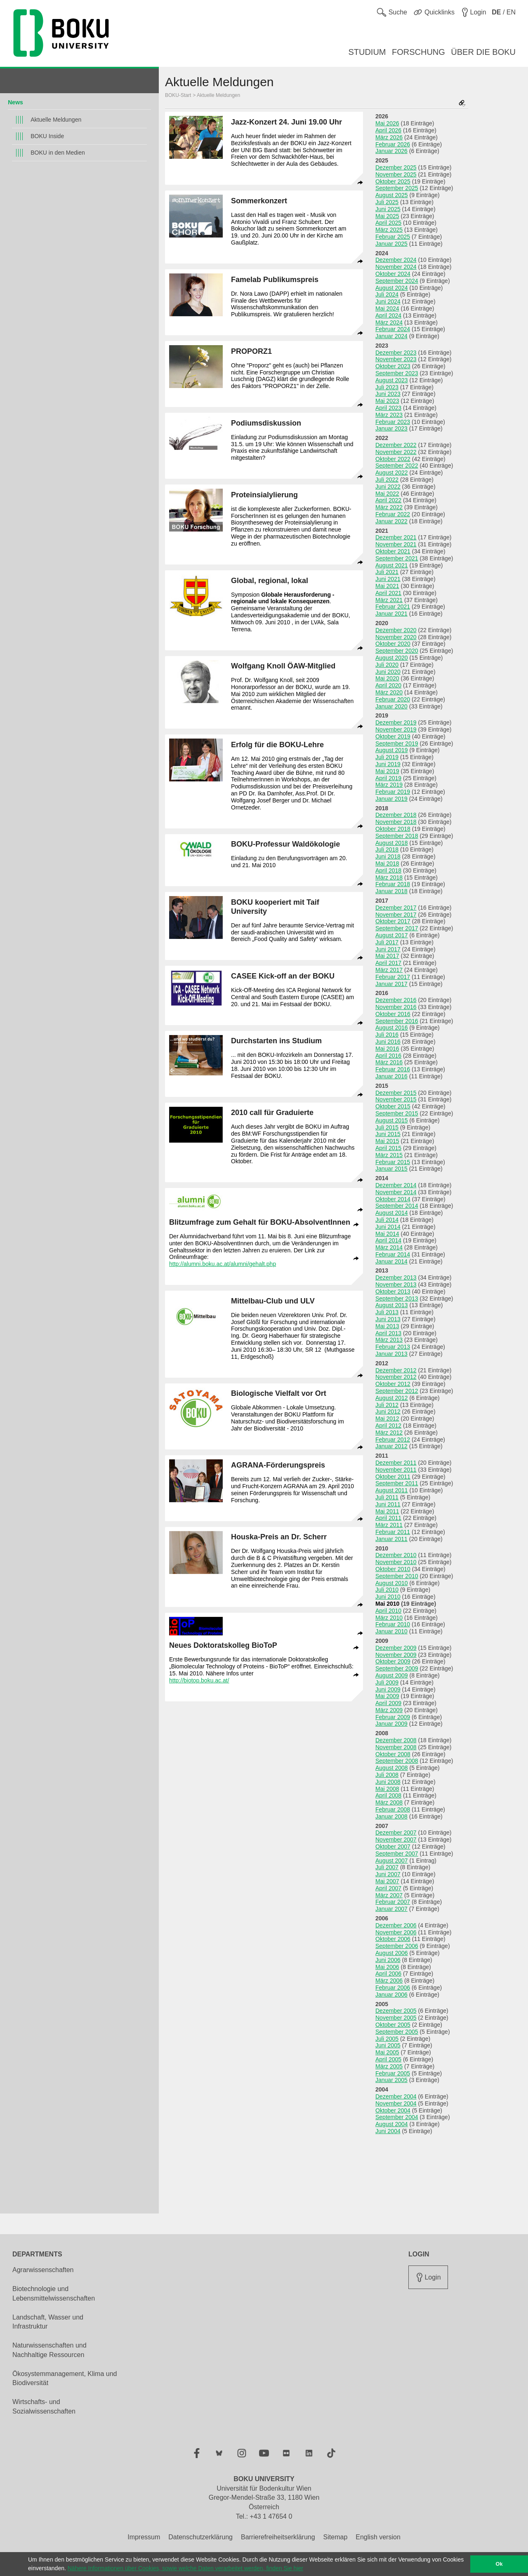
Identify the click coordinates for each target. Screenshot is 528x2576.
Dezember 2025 (396, 167)
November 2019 (396, 729)
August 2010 (391, 1583)
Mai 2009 (387, 1696)
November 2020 (396, 637)
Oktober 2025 (392, 181)
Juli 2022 (386, 479)
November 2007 (396, 1839)
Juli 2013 (386, 1312)
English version (378, 2537)
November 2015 (396, 1099)
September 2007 (396, 1853)
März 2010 (389, 1617)
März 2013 (389, 1339)
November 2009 (396, 1654)
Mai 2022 (387, 493)
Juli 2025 (386, 202)
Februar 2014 (392, 1254)
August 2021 (391, 565)
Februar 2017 (392, 977)
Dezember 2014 (396, 1185)
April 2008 (388, 1795)
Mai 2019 (387, 771)
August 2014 (391, 1212)
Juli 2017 (386, 942)
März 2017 (389, 970)
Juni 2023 (388, 394)
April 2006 (388, 1973)
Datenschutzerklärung (200, 2537)
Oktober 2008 (392, 1754)
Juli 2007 (386, 1867)
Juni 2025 (388, 209)
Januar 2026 (391, 151)
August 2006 (391, 1953)
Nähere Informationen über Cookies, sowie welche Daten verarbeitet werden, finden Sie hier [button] (185, 2568)
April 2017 (388, 963)
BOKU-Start (178, 95)
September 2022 (396, 465)
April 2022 (388, 500)
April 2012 (388, 1425)
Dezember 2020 (396, 630)
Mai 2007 (387, 1881)
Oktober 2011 (392, 1476)
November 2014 (396, 1192)
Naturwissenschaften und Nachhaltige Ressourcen (49, 2350)
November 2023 (396, 359)
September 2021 (396, 558)
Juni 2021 (388, 579)
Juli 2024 (386, 294)
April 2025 (388, 222)
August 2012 (391, 1398)
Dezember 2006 (396, 1925)
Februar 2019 (392, 791)
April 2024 (388, 315)
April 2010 (388, 1610)
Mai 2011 (387, 1511)
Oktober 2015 (392, 1106)
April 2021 (388, 593)
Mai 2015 (387, 1141)
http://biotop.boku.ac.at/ (199, 1680)
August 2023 (391, 380)
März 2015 (389, 1155)
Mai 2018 (387, 863)
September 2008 (396, 1760)
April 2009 (388, 1703)
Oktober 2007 (392, 1846)
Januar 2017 (391, 984)
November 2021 (396, 544)
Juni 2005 (388, 2045)
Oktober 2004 (392, 2110)
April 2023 (388, 408)
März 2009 (389, 1710)
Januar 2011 (391, 1539)
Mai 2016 (387, 1048)
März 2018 (389, 877)
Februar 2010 (392, 1624)
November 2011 (396, 1469)
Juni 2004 (388, 2131)
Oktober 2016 (392, 1014)
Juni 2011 (388, 1504)
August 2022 (391, 472)
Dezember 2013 (396, 1277)
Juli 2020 (386, 664)
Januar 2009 (391, 1723)
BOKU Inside (47, 136)
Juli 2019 (386, 757)
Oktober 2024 (392, 274)
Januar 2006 (391, 1994)
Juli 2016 (386, 1034)
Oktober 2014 (392, 1199)
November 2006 (396, 1932)
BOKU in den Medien (58, 152)
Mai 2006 (387, 1967)
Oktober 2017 (392, 921)
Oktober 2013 (392, 1291)
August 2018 (391, 843)
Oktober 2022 (392, 459)
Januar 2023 (391, 428)
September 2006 (396, 1946)
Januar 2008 (391, 1816)
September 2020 (396, 650)
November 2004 (396, 2103)
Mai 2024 (387, 308)
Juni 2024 (388, 301)
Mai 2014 (387, 1233)
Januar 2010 (391, 1631)
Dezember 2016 (396, 1000)
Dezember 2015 (396, 1092)
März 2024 (389, 322)
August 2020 (391, 657)
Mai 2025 (387, 216)
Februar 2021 (392, 606)
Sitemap (335, 2537)
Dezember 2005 (396, 2010)
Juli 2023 (386, 387)
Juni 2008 (388, 1781)
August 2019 (391, 750)
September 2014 (396, 1205)
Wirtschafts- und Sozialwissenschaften (43, 2406)
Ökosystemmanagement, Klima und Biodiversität (64, 2378)
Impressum (143, 2537)
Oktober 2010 (392, 1569)
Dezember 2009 (396, 1647)
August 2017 (391, 935)
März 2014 (389, 1247)
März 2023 (389, 415)
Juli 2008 (386, 1774)
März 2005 (389, 2066)
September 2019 (396, 743)
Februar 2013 (392, 1346)
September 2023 (396, 373)
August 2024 (391, 288)
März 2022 (389, 507)
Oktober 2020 (392, 643)
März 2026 (389, 137)
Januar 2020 (391, 706)
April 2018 (388, 870)
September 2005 (396, 2031)
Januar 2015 (391, 1168)
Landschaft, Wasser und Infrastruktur (47, 2322)
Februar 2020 (392, 699)
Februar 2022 (392, 514)
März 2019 (389, 784)
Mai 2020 (387, 678)
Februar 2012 (392, 1439)
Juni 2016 (388, 1041)
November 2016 (396, 1007)
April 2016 (388, 1055)
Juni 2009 (388, 1689)
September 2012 (396, 1391)
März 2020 (389, 692)
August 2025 (391, 195)
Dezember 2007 (396, 1832)
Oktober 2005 (392, 2024)
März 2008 (389, 1802)
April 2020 (388, 685)
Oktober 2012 (392, 1384)
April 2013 (388, 1333)
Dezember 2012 (396, 1370)
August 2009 (391, 1675)
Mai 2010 (387, 1603)
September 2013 (396, 1298)
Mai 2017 (387, 956)
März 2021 (389, 600)
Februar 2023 (392, 422)
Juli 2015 (386, 1127)
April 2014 (388, 1240)
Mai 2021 (387, 586)
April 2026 (388, 130)
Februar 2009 (392, 1717)
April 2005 (388, 2059)
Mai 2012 (387, 1418)
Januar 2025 (391, 243)
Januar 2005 (391, 2080)
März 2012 (389, 1432)
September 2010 (396, 1576)
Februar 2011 (392, 1532)
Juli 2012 (386, 1405)
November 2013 (396, 1284)
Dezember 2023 (396, 352)
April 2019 (388, 778)
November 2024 (396, 266)
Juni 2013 (388, 1319)
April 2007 (388, 1888)
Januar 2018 (391, 891)
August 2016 (391, 1027)
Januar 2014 (391, 1261)
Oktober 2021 (392, 551)
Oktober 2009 (392, 1661)
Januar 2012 (391, 1446)
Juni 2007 (388, 1874)
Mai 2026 (387, 123)
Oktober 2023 (392, 366)
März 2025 (389, 229)
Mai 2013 (387, 1326)
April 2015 (388, 1148)
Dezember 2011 (396, 1462)
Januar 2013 (391, 1353)
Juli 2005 (386, 2038)
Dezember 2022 (396, 445)
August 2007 (391, 1860)
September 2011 (396, 1483)
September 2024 (396, 281)
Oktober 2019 (392, 736)
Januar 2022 (391, 521)
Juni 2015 (388, 1134)
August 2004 (391, 2124)
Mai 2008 (387, 1789)
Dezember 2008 (396, 1740)
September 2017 (396, 928)
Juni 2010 (388, 1596)
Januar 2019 (391, 798)
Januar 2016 (391, 1076)
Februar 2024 (392, 329)
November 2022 (396, 452)
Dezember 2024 (396, 259)
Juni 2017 (388, 949)
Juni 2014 (388, 1226)
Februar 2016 (392, 1069)
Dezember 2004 (396, 2096)
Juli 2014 (386, 1219)
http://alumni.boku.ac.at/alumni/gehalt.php (222, 1264)
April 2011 (388, 1518)
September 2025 (396, 188)
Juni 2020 (388, 671)
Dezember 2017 (396, 907)
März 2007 (389, 1895)
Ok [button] (499, 2564)
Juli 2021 (386, 572)
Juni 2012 (388, 1411)
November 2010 (396, 1562)
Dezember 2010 (396, 1555)
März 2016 (389, 1062)
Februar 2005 (392, 2073)
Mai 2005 (387, 2052)
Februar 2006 (392, 1987)
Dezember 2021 (396, 537)
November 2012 (396, 1377)
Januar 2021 (391, 613)
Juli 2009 (386, 1682)
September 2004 (396, 2117)
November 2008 (396, 1747)
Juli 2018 (386, 849)
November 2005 (396, 2017)
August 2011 (391, 1490)
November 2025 (396, 174)
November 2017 (396, 914)
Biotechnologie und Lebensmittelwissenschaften (53, 2293)
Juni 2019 (388, 764)
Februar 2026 (392, 144)
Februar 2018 (392, 884)
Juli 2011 (386, 1497)
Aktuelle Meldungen (56, 119)
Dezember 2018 (396, 815)
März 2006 (389, 1980)
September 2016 (396, 1021)
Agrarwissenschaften (43, 2269)
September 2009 (396, 1668)
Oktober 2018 (392, 829)
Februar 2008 (392, 1809)
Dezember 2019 (396, 722)
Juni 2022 (388, 486)
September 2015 (396, 1113)
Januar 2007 (391, 1909)
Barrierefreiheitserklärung (278, 2537)
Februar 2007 (392, 1901)
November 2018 (396, 822)
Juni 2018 (388, 856)
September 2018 (396, 836)
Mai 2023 (387, 401)
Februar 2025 (392, 236)
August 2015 (391, 1120)
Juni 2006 (388, 1960)
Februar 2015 (392, 1162)
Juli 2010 (386, 1589)
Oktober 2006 (392, 1939)
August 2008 (391, 1767)
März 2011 (389, 1525)
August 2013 (391, 1305)
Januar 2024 (391, 336)
